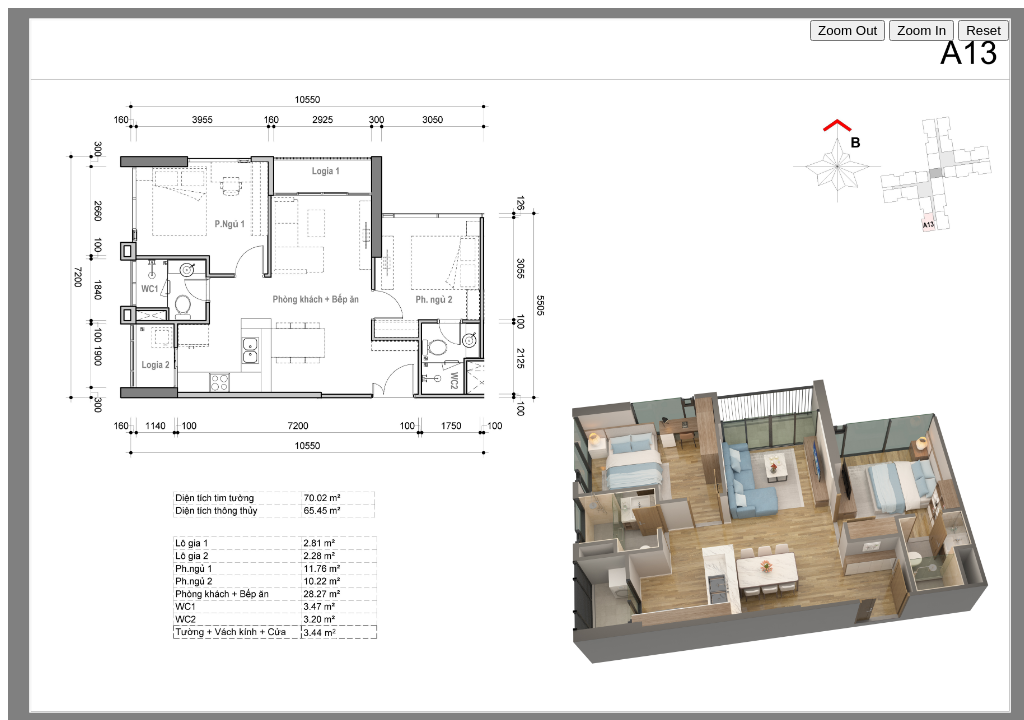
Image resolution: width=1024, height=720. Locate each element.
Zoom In (921, 30)
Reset (983, 30)
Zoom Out (847, 30)
